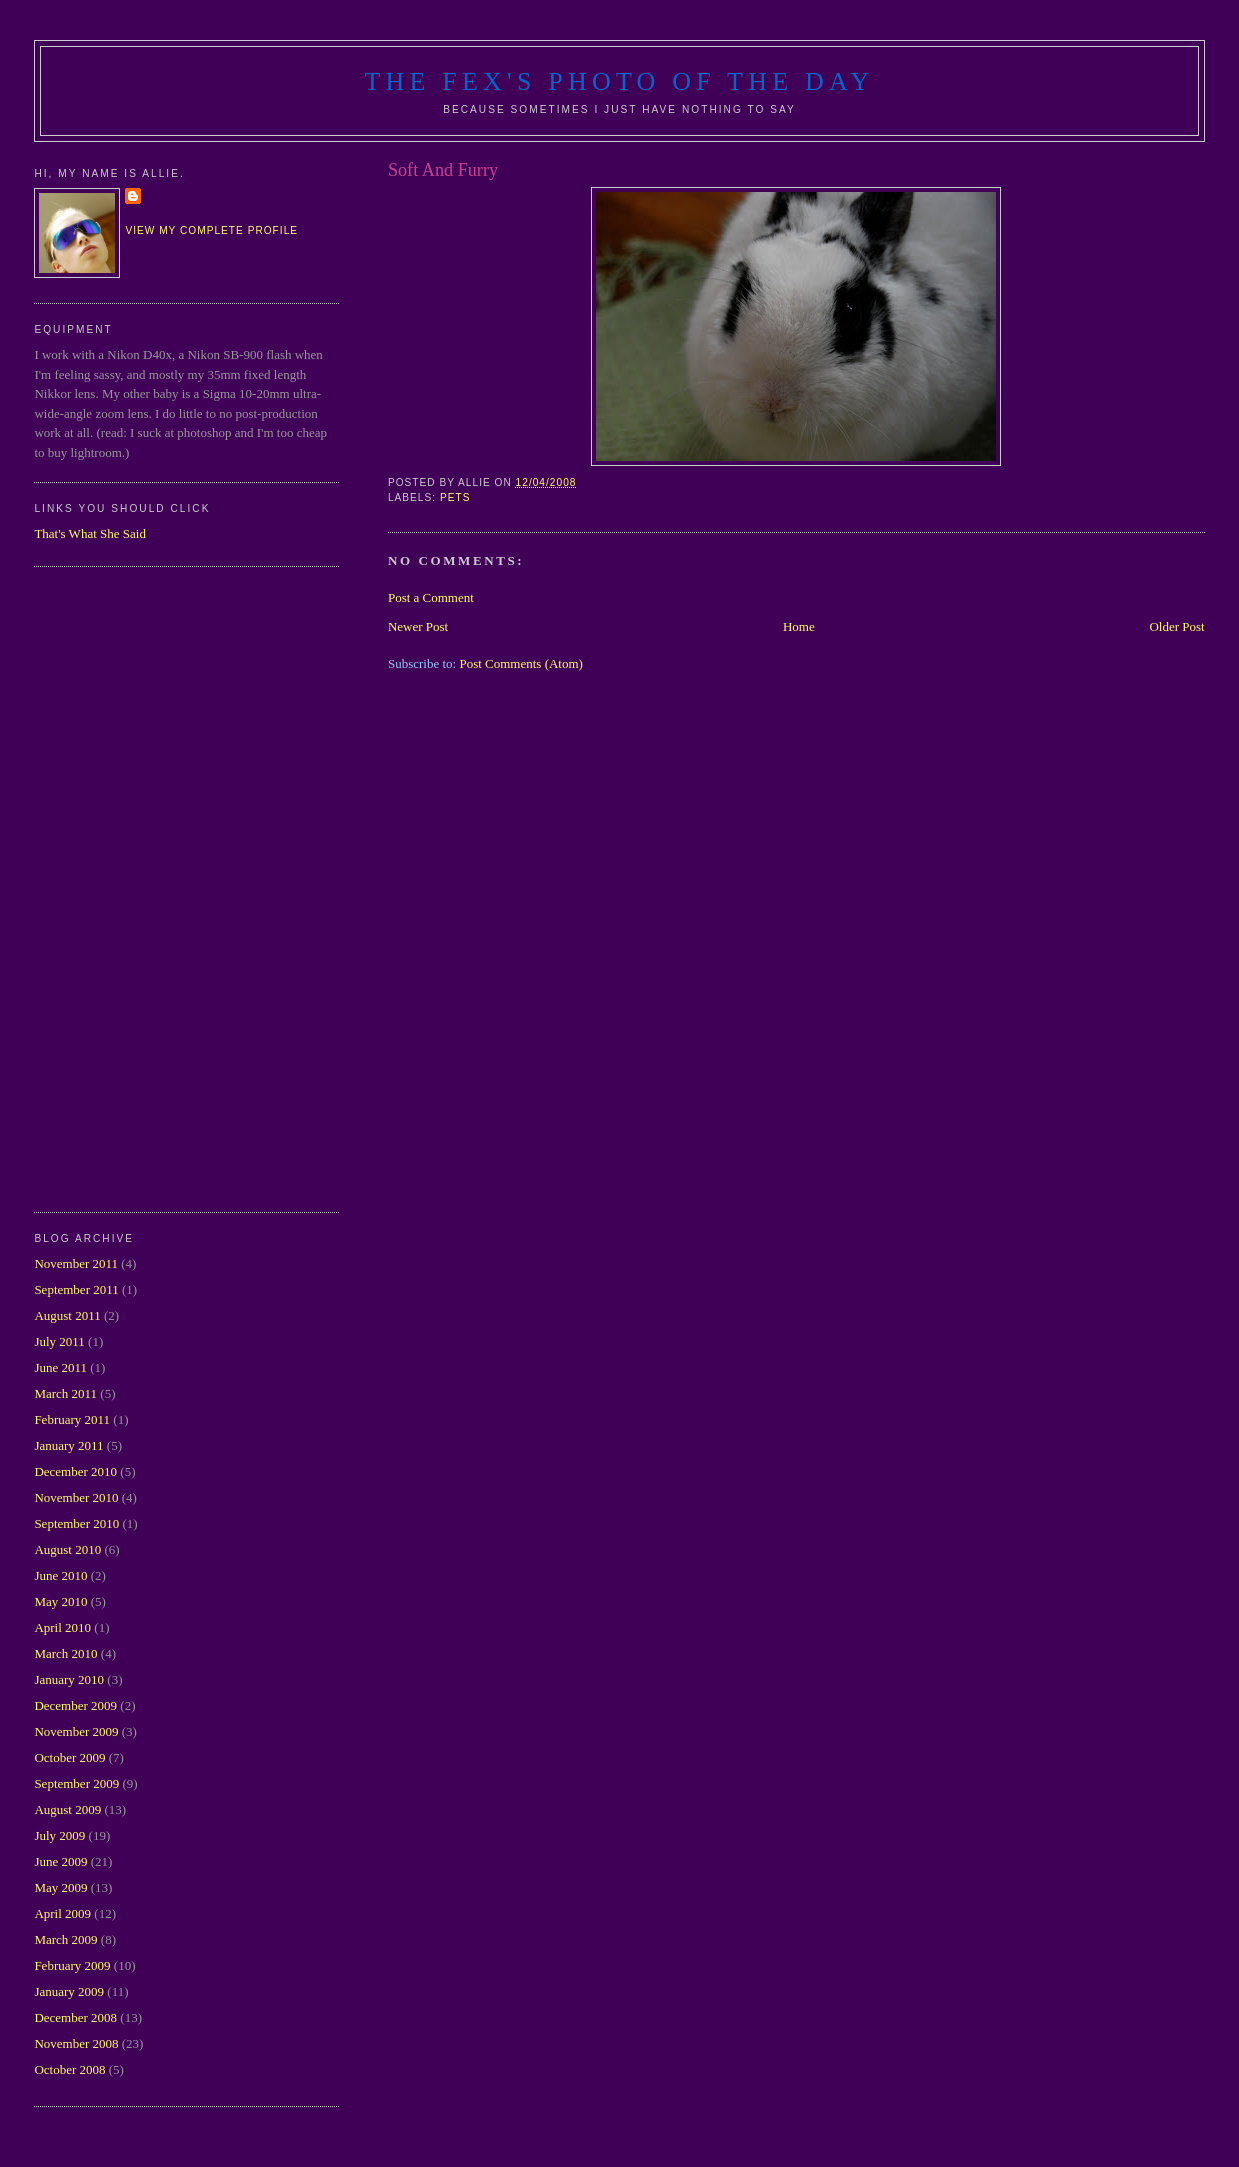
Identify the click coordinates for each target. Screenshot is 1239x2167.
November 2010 (76, 1497)
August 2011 (67, 1315)
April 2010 (62, 1627)
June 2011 (60, 1367)
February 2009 (72, 1965)
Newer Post (418, 626)
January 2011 (68, 1445)
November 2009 (76, 1731)
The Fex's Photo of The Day (620, 81)
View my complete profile (211, 230)
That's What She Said (90, 533)
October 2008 (69, 2069)
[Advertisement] (114, 887)
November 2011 (76, 1263)
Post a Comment (431, 597)
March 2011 (65, 1393)
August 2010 (67, 1549)
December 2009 (75, 1705)
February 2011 (72, 1419)
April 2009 (62, 1913)
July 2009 (59, 1835)
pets (455, 497)
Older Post (1176, 626)
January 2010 (69, 1679)
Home (799, 626)
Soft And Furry (443, 170)
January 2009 (69, 1991)
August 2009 (67, 1809)
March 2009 (65, 1939)
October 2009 (69, 1757)
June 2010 (60, 1575)
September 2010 (76, 1523)
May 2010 (60, 1601)
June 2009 (60, 1861)
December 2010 (75, 1471)
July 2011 (59, 1341)
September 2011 (76, 1289)
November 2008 (76, 2043)
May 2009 (60, 1887)
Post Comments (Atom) (521, 663)
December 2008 (75, 2017)
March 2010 (65, 1653)
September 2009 (76, 1783)
